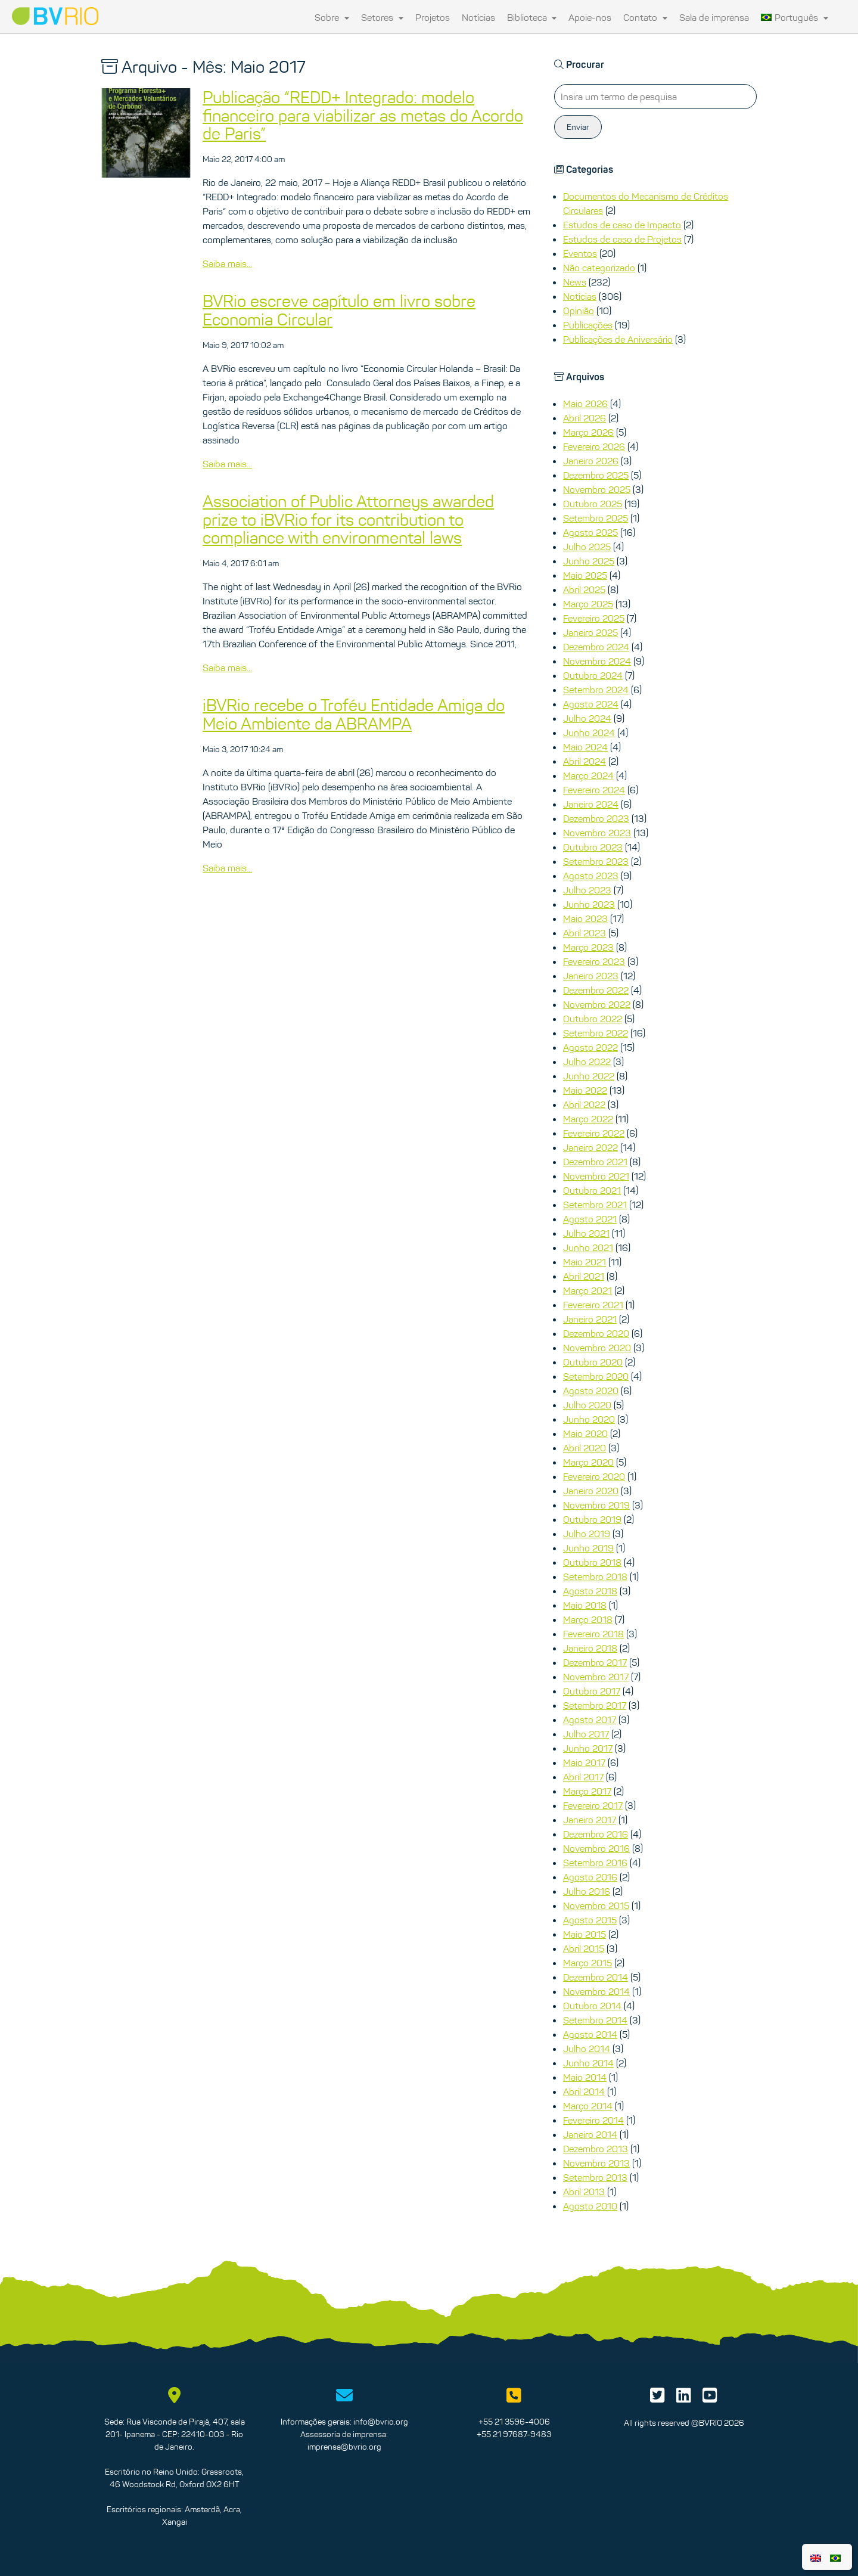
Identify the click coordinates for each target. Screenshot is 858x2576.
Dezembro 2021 (595, 1162)
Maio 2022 (585, 1090)
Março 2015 (587, 1963)
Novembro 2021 (596, 1176)
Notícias (478, 17)
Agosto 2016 (590, 1877)
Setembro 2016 (595, 1863)
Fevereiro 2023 (594, 961)
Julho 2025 (587, 547)
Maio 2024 (585, 747)
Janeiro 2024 (590, 804)
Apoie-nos (589, 17)
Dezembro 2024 (596, 647)
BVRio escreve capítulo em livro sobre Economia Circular (339, 310)
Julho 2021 (586, 1233)
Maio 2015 (584, 1934)
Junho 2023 (589, 904)
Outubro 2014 (592, 2006)
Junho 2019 (588, 1548)
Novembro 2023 (597, 833)
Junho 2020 (589, 1419)
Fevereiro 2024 (594, 790)
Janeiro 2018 (590, 1648)
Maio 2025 (585, 575)
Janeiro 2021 (590, 1319)
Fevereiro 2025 (593, 618)
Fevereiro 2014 (593, 2120)
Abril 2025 (584, 589)
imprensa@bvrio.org (344, 2446)
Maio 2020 (585, 1433)
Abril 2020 (584, 1448)
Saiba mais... (227, 263)
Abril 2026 (584, 418)
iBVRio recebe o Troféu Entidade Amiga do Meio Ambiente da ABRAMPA (354, 714)
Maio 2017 (584, 1762)
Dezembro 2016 (595, 1834)
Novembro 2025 (596, 489)
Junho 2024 (589, 732)
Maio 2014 (585, 2077)
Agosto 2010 (590, 2206)
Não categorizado (599, 268)
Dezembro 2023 (596, 818)
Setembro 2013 (595, 2177)
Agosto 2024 (590, 704)
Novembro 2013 (596, 2163)
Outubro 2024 (593, 675)
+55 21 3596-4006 (514, 2421)
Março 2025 (588, 604)
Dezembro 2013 (595, 2149)
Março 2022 (588, 1119)
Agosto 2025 (590, 532)
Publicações (588, 325)
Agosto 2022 (590, 1047)
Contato (645, 17)
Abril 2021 (583, 1276)
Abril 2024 (584, 761)
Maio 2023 (585, 918)
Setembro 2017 (594, 1705)
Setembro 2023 (596, 861)
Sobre (332, 17)
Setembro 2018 (595, 1576)
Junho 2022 (588, 1076)
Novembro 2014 (596, 1991)
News (574, 282)
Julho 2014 (586, 2048)
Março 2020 (588, 1462)
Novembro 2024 (597, 661)
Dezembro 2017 (595, 1662)
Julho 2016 (586, 1891)
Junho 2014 (588, 2063)
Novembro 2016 (596, 1848)
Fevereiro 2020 (594, 1476)
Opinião (578, 310)
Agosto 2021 (590, 1219)
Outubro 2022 (592, 1019)
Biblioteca (532, 17)
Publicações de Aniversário (618, 339)
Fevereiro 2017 (593, 1805)
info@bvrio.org (380, 2421)
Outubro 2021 (592, 1190)
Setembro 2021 (595, 1205)
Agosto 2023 (590, 876)
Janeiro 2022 (590, 1147)
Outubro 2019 (592, 1519)
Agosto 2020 (590, 1390)
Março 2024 (588, 775)
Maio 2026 (585, 403)
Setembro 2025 (595, 518)
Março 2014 (588, 2106)
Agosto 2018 (590, 1591)
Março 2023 (588, 947)
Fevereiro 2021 (593, 1305)
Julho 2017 (586, 1734)
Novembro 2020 (597, 1348)
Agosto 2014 (590, 2034)
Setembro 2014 (595, 2020)
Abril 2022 (584, 1104)
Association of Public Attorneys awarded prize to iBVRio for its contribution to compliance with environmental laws (348, 519)
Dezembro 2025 (596, 475)
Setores (382, 17)
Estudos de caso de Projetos (622, 239)
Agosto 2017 (589, 1719)
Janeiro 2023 (590, 976)
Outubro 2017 (591, 1691)
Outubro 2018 (592, 1562)
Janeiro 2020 (590, 1491)
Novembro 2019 (596, 1505)
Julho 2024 (587, 718)
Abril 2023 (584, 933)
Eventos (580, 253)
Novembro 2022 (596, 1004)
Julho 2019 (586, 1534)
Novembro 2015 (596, 1905)
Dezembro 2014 (595, 1977)
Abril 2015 (583, 1948)
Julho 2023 (587, 890)
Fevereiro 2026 (594, 446)
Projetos (432, 17)
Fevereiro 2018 (593, 1634)
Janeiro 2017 (589, 1820)
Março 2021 (587, 1290)
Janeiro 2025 (590, 632)
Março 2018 (588, 1619)
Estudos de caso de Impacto (622, 225)
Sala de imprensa (714, 17)
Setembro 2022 (595, 1033)
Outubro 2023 (593, 847)
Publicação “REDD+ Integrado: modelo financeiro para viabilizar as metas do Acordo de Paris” (363, 115)
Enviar (578, 127)
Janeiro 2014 (590, 2134)
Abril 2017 (583, 1777)
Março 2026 (588, 432)
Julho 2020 (587, 1405)
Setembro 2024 (596, 690)
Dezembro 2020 (596, 1333)
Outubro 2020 (593, 1362)
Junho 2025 (588, 561)
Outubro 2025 (592, 504)
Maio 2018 (585, 1605)
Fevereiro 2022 (593, 1133)
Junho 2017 (588, 1748)
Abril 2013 (584, 2192)
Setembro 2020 (596, 1376)
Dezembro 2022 (596, 990)
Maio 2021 (584, 1262)
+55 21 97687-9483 (514, 2434)
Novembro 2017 (596, 1677)
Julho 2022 (587, 1061)
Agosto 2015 (590, 1920)
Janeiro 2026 (590, 461)
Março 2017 (587, 1791)
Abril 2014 (584, 2091)
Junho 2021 (588, 1247)
